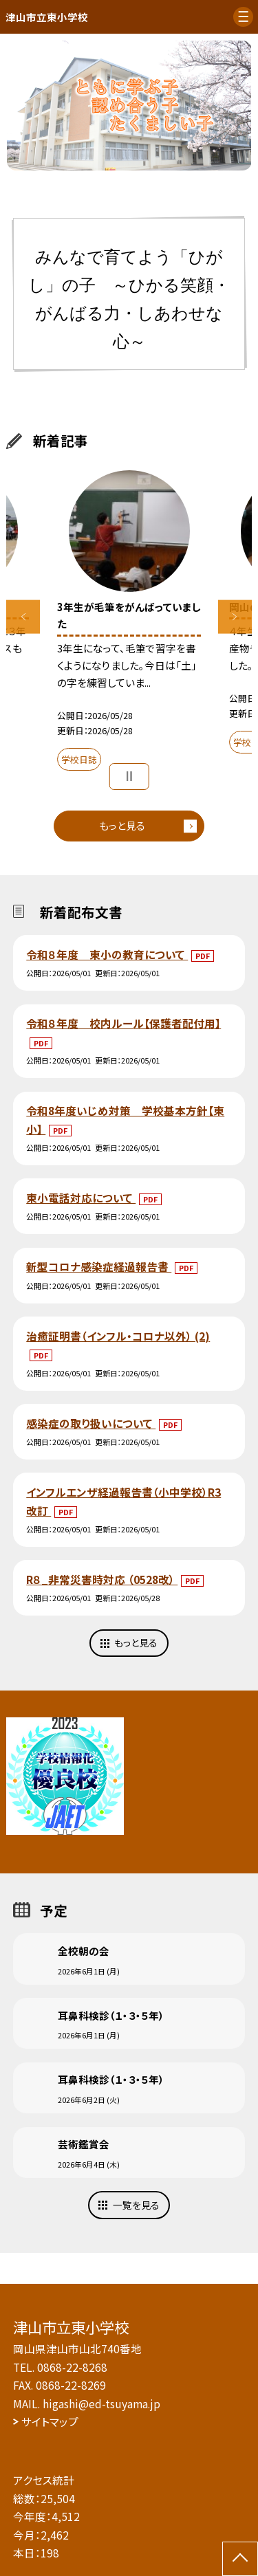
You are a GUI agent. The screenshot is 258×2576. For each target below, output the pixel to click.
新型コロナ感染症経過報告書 (98, 1266)
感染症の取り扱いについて (90, 1423)
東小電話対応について (81, 1197)
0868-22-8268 (72, 2367)
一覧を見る (136, 2205)
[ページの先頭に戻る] (240, 2558)
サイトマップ (49, 2421)
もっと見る (122, 825)
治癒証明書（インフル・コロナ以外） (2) (118, 1335)
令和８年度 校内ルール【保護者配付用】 (123, 1023)
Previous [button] (23, 617)
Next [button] (235, 617)
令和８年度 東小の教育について (107, 954)
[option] (129, 106)
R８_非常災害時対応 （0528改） (102, 1579)
